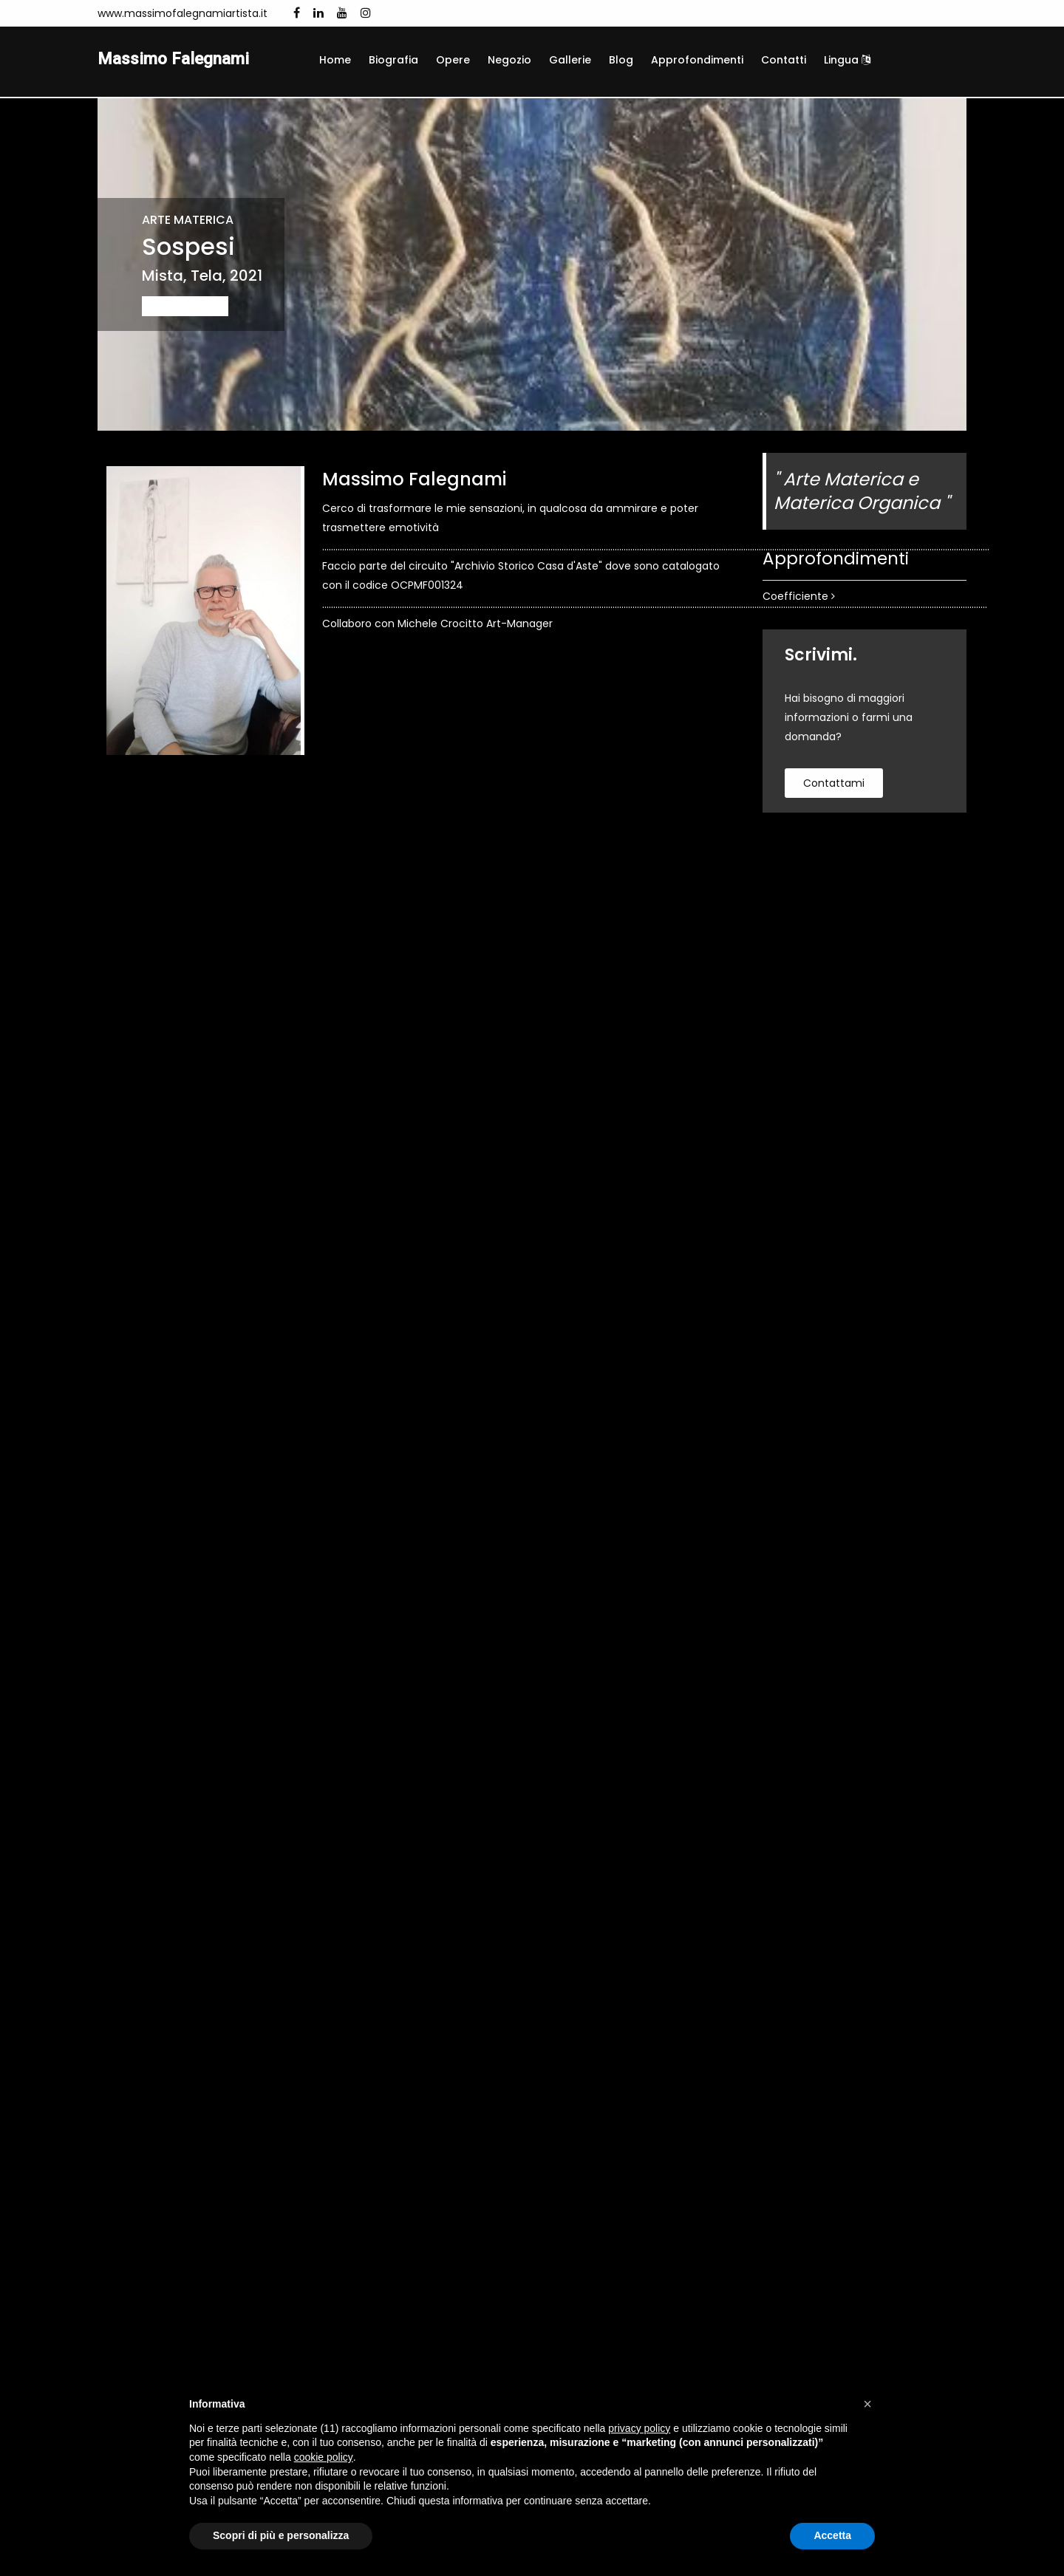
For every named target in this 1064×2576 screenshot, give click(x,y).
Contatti (783, 59)
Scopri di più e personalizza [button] (281, 2535)
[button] (867, 2404)
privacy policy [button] (639, 2428)
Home (335, 59)
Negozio (509, 59)
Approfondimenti (697, 59)
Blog (621, 59)
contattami (833, 784)
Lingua (847, 59)
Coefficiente (799, 597)
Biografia (393, 59)
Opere (453, 59)
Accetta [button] (832, 2535)
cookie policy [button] (323, 2457)
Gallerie (570, 59)
